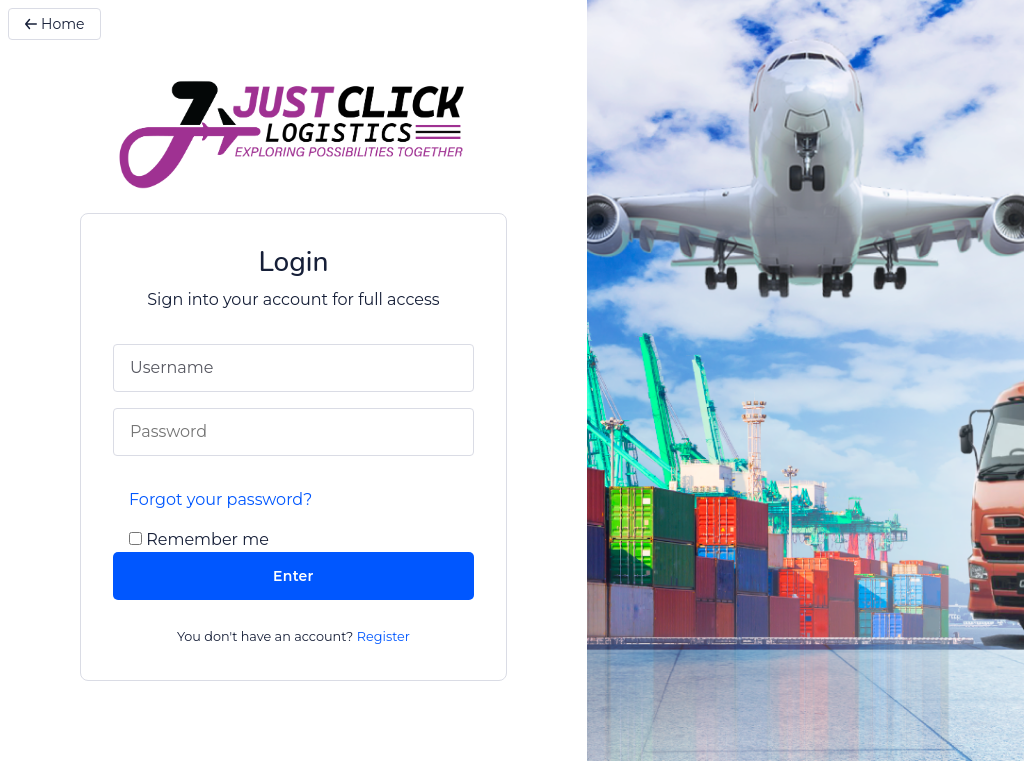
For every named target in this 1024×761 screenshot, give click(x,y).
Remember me (207, 539)
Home (54, 24)
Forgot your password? (220, 499)
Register (383, 636)
